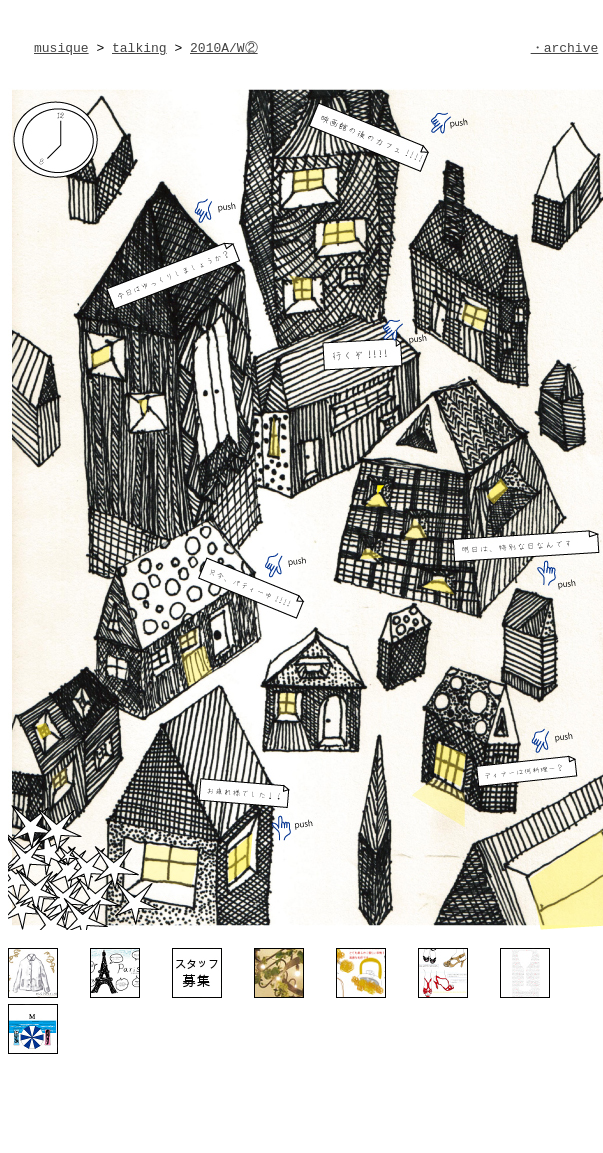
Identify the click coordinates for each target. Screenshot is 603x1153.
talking (139, 48)
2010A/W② (224, 48)
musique (61, 48)
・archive (565, 48)
